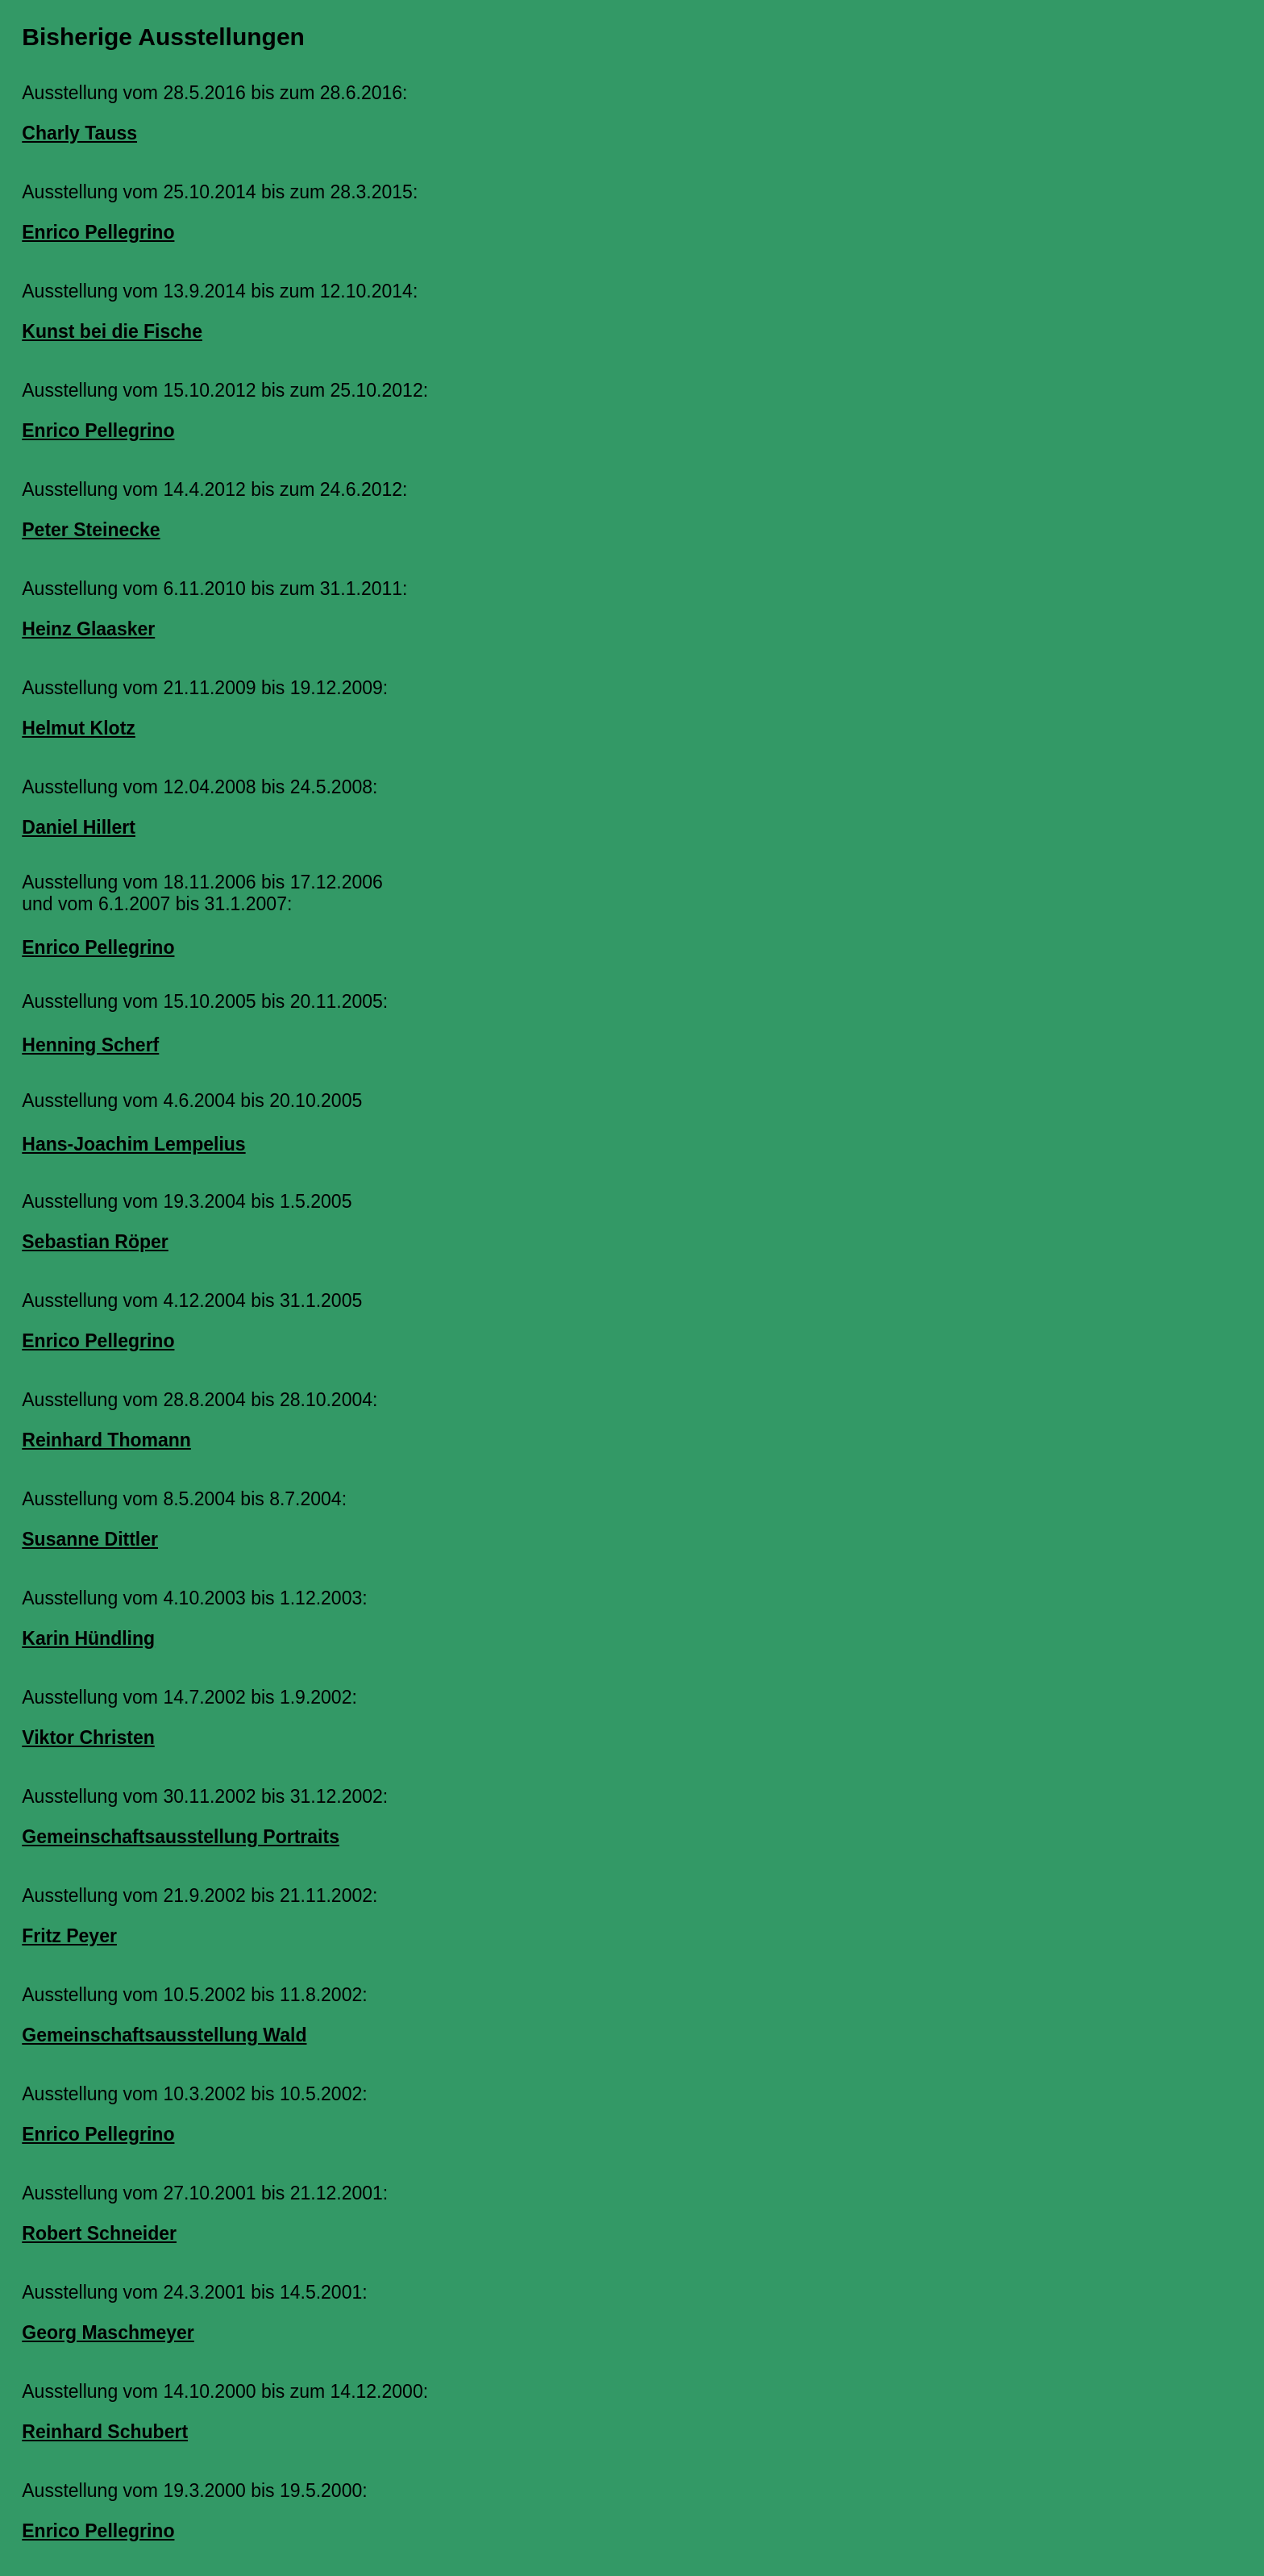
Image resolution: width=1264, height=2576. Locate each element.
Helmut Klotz (78, 728)
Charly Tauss (79, 133)
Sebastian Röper (95, 1241)
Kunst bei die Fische (112, 331)
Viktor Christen (88, 1737)
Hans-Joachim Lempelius (133, 1144)
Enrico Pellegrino (98, 232)
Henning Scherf (90, 1044)
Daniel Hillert (78, 827)
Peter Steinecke (91, 529)
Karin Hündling (88, 1638)
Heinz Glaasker (88, 628)
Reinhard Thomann (106, 1439)
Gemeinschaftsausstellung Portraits (180, 1836)
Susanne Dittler (90, 1539)
